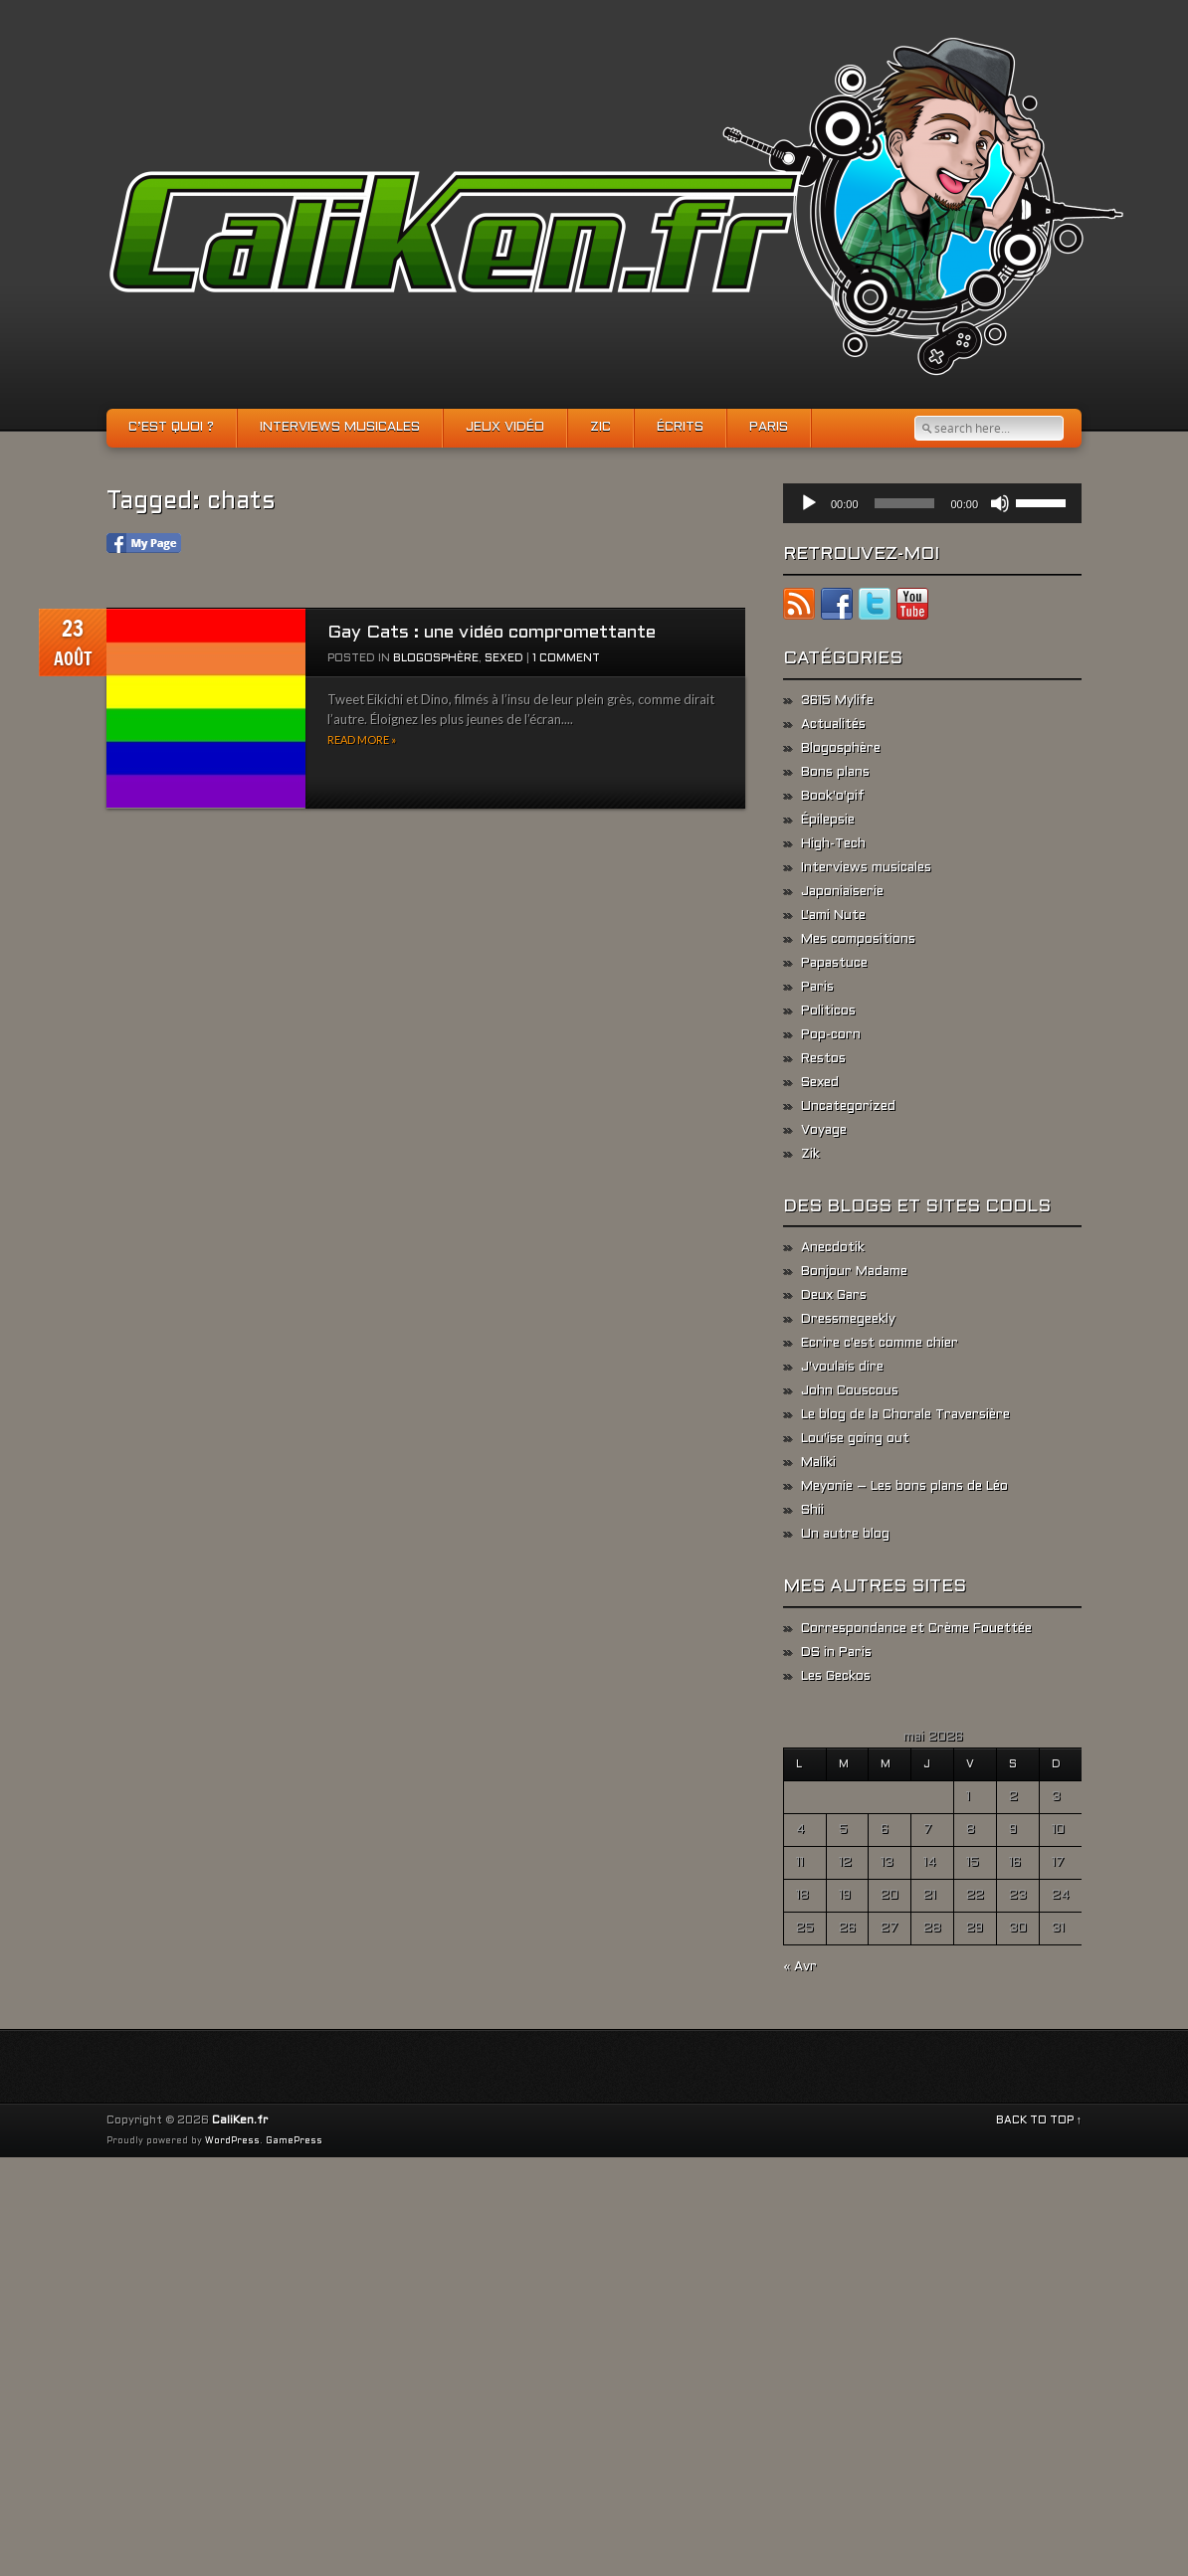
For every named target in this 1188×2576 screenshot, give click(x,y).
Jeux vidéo (505, 428)
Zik (810, 1155)
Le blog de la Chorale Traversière (905, 1415)
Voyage (824, 1131)
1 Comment (566, 658)
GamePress (294, 2141)
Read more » (361, 739)
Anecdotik (833, 1248)
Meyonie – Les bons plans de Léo (904, 1487)
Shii (812, 1511)
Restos (823, 1059)
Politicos (828, 1011)
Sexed (504, 658)
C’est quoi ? (171, 428)
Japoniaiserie (842, 892)
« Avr (800, 1967)
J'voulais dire (842, 1368)
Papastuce (834, 964)
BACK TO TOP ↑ (1039, 2120)
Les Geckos (836, 1677)
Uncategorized (848, 1107)
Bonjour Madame (854, 1272)
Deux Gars (834, 1296)
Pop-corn (831, 1035)
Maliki (818, 1463)
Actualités (833, 725)
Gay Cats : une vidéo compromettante (491, 633)
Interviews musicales (340, 428)
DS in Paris (836, 1653)
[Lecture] (809, 503)
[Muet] (1000, 503)
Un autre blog (845, 1535)
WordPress (232, 2141)
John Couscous (849, 1391)
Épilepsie (828, 821)
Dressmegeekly (848, 1320)
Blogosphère (436, 658)
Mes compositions (858, 940)
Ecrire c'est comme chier (879, 1344)
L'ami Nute (833, 916)
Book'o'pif (833, 797)
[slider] (905, 503)
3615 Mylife (837, 701)
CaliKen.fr (240, 2120)
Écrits (680, 428)
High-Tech (833, 844)
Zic (600, 428)
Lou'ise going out (855, 1439)
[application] (932, 503)
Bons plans (835, 773)
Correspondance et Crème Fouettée (916, 1629)
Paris (768, 428)
